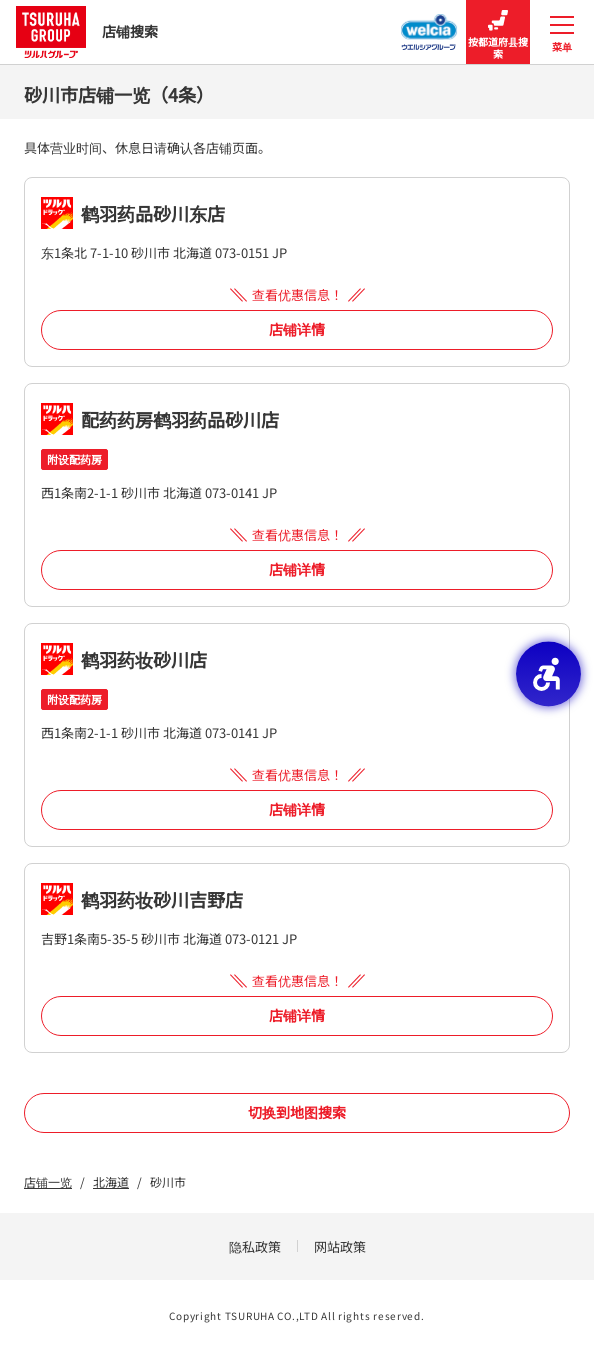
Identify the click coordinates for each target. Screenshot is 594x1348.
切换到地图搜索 (297, 1112)
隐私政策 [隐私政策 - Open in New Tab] (255, 1246)
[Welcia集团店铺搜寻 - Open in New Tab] (429, 26)
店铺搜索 (87, 31)
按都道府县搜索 (498, 32)
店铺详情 (297, 329)
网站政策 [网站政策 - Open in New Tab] (340, 1246)
